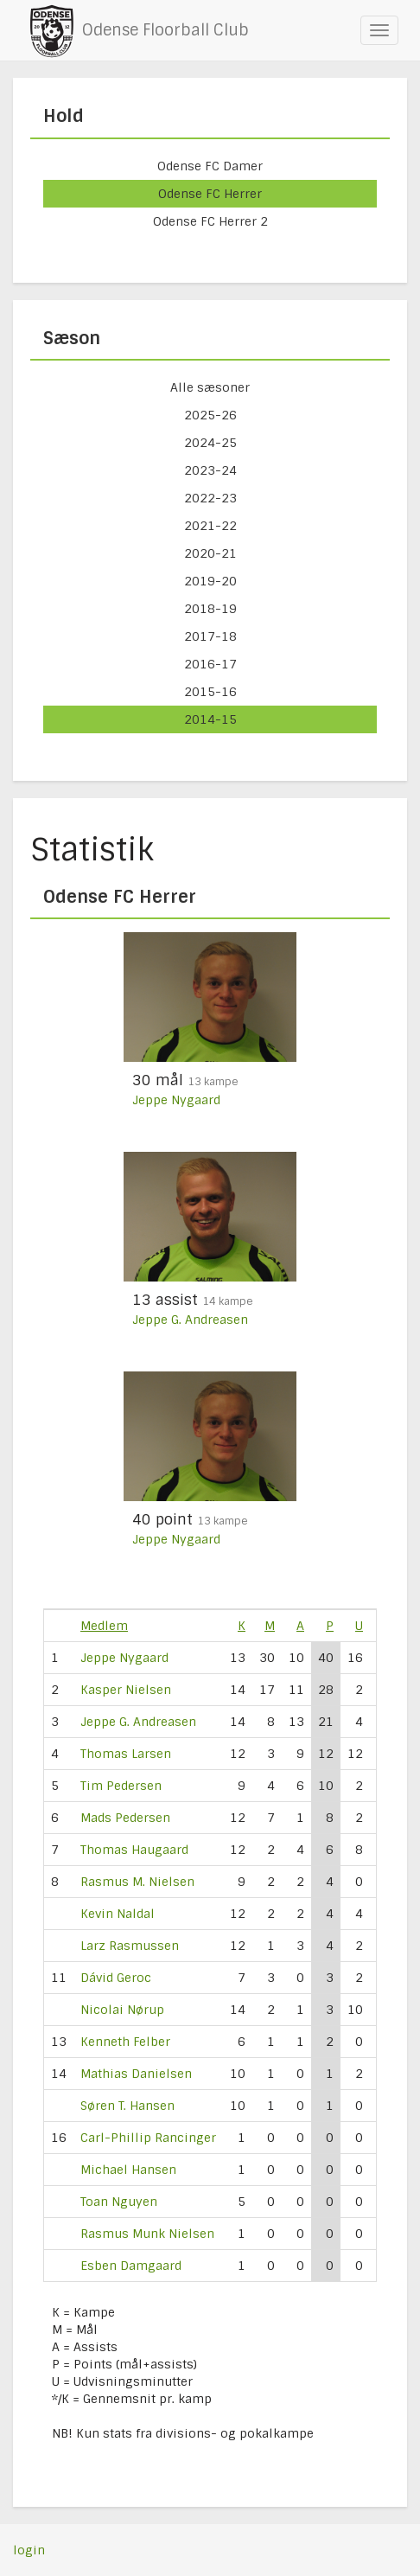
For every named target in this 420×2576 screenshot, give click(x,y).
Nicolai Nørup (122, 2009)
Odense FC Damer (210, 166)
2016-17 (210, 664)
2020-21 (210, 553)
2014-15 (210, 719)
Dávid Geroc (115, 1977)
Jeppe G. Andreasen (190, 1319)
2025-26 (210, 415)
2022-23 (210, 498)
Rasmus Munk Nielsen (147, 2233)
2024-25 (210, 443)
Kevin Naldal (117, 1913)
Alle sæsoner (210, 387)
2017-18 (210, 636)
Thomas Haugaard (134, 1849)
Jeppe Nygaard (176, 1100)
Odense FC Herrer (210, 193)
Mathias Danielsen (136, 2073)
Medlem (104, 1625)
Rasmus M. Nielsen (137, 1881)
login (29, 2550)
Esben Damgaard (130, 2265)
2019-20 (210, 581)
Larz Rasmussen (129, 1945)
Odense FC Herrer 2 (210, 221)
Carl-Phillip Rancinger (148, 2137)
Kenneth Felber (125, 2041)
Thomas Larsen (125, 1753)
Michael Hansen (128, 2169)
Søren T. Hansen (127, 2105)
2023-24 (210, 470)
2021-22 (210, 526)
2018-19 (210, 609)
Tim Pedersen (121, 1785)
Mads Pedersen (125, 1817)
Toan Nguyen (118, 2201)
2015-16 (210, 692)
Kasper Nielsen (125, 1689)
